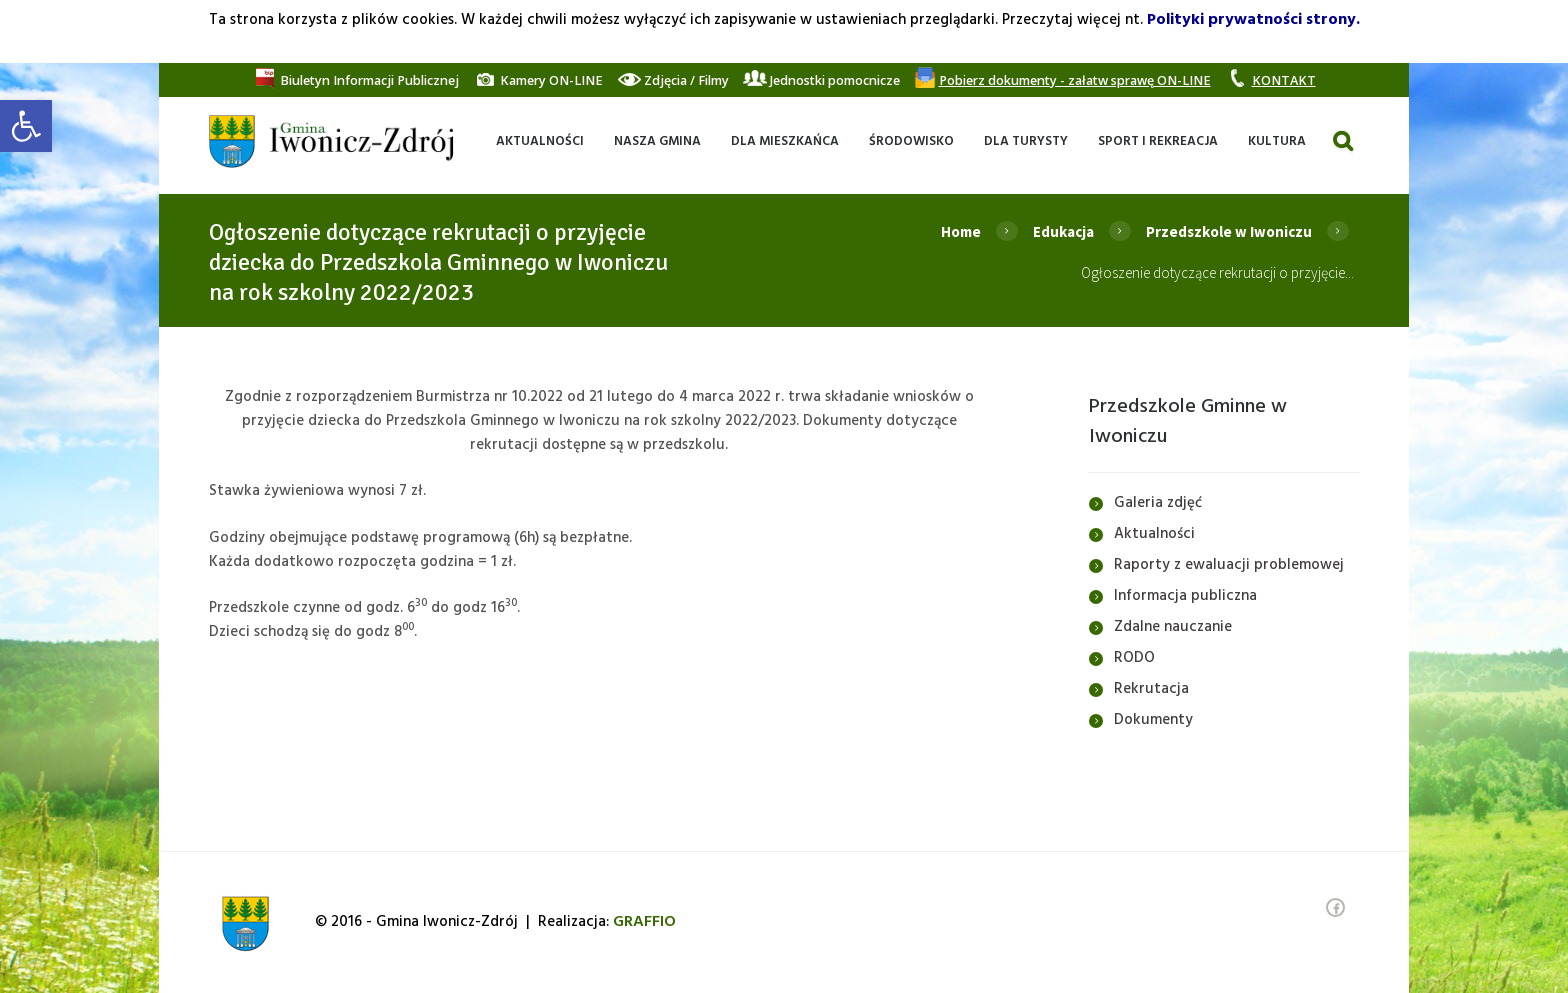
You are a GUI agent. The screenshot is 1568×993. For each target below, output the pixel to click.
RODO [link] (1134, 658)
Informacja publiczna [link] (1185, 596)
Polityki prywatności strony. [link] (1253, 20)
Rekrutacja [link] (1151, 689)
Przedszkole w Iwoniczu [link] (1229, 231)
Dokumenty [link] (1153, 720)
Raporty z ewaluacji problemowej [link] (1229, 565)
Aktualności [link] (1154, 534)
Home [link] (961, 231)
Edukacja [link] (1063, 231)
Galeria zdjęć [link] (1158, 503)
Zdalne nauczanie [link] (1173, 627)
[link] (26, 126)
